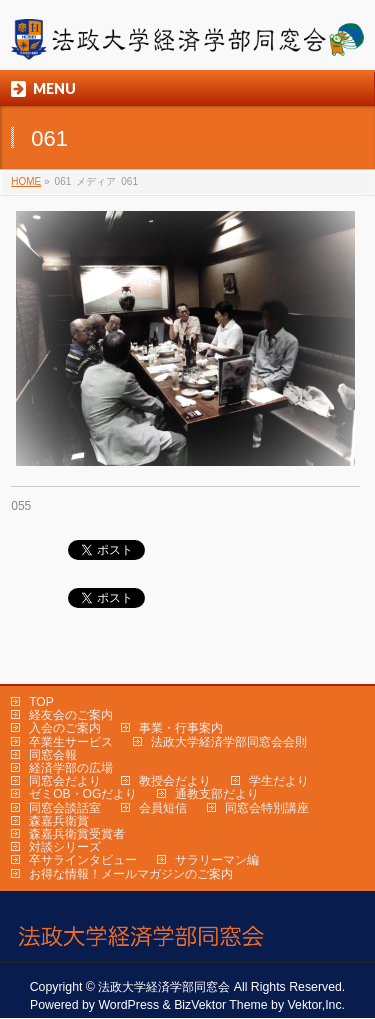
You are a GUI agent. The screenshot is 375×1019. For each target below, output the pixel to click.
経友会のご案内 (71, 715)
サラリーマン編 (217, 860)
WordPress (128, 1005)
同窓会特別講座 (267, 808)
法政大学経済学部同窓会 (164, 987)
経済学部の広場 (71, 768)
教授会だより (175, 781)
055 (21, 506)
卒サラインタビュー (83, 860)
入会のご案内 (65, 728)
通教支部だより (217, 794)
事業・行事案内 (181, 728)
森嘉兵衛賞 (59, 821)
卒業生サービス (71, 742)
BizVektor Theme (221, 1005)
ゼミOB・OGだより (83, 794)
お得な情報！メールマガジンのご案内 (131, 874)
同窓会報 (53, 755)
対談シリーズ (65, 847)
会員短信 (163, 808)
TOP (41, 702)
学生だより (279, 781)
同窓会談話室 (65, 808)
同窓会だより (65, 781)
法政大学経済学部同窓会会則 (229, 742)
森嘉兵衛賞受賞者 (77, 834)
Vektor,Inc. (317, 1005)
